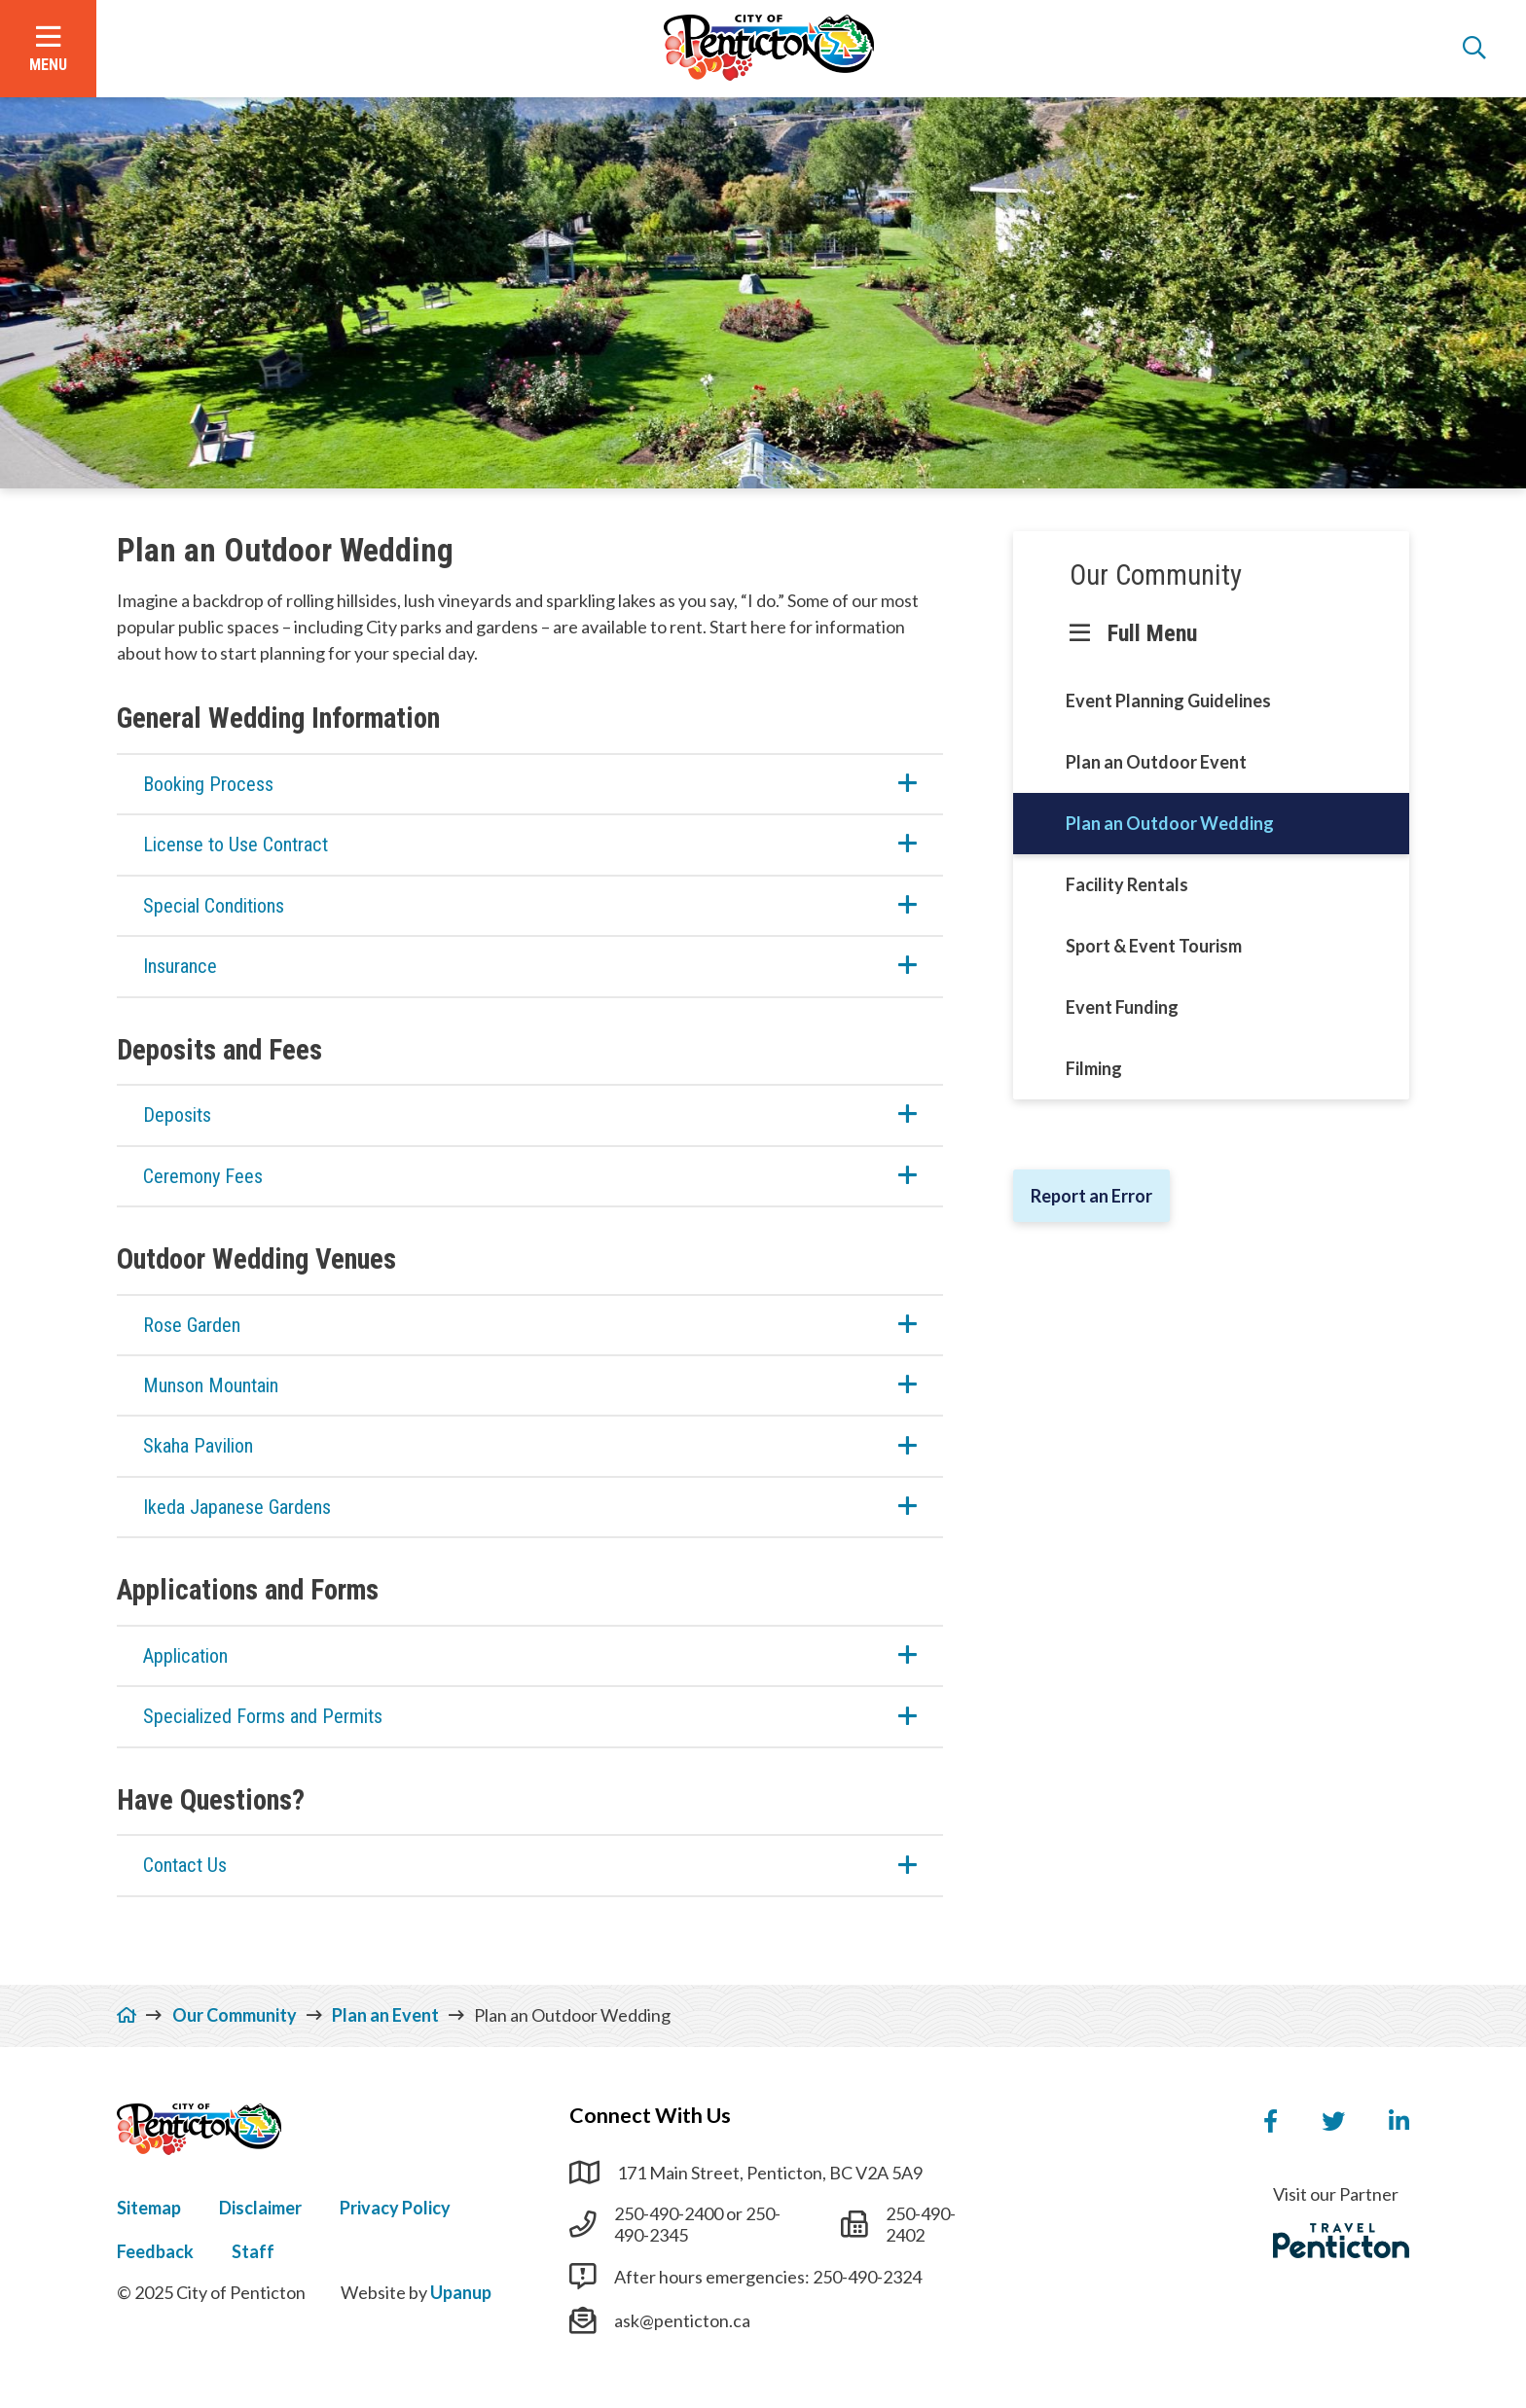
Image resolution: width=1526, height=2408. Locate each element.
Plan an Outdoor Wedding (1170, 823)
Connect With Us (650, 2115)
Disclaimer (260, 2207)
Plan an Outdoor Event (1156, 762)
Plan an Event (385, 2015)
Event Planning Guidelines (1168, 700)
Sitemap (149, 2207)
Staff (253, 2251)
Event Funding (1122, 1007)
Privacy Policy (395, 2207)
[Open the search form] (1474, 48)
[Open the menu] (48, 48)
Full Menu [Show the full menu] (1152, 633)
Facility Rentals (1127, 884)
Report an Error (1091, 1195)
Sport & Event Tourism (1154, 945)
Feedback (155, 2251)
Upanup (460, 2292)
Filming (1094, 1068)
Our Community (1156, 575)
